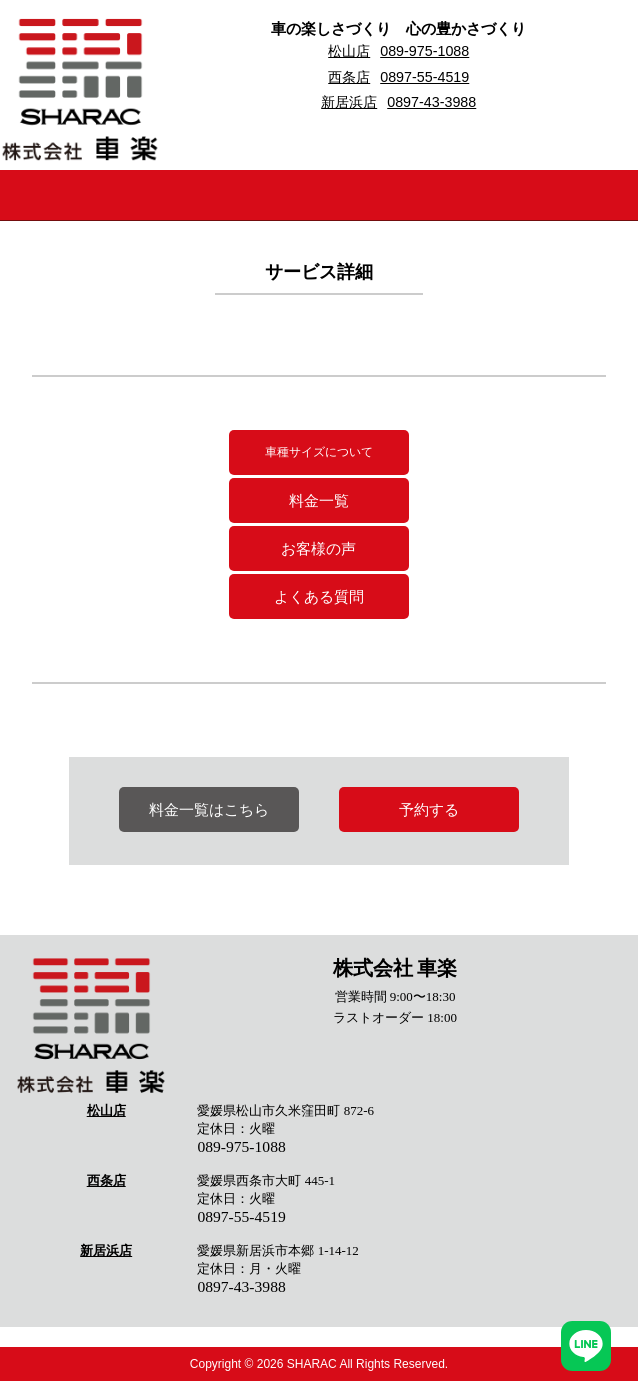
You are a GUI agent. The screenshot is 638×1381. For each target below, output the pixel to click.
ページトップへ (586, 1286)
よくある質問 (319, 596)
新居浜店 (349, 102)
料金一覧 (319, 500)
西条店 (349, 77)
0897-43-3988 (431, 102)
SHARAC (312, 1364)
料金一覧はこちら (209, 809)
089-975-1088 (424, 51)
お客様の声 (318, 548)
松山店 (349, 51)
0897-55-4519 (424, 77)
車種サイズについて (319, 452)
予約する (429, 809)
